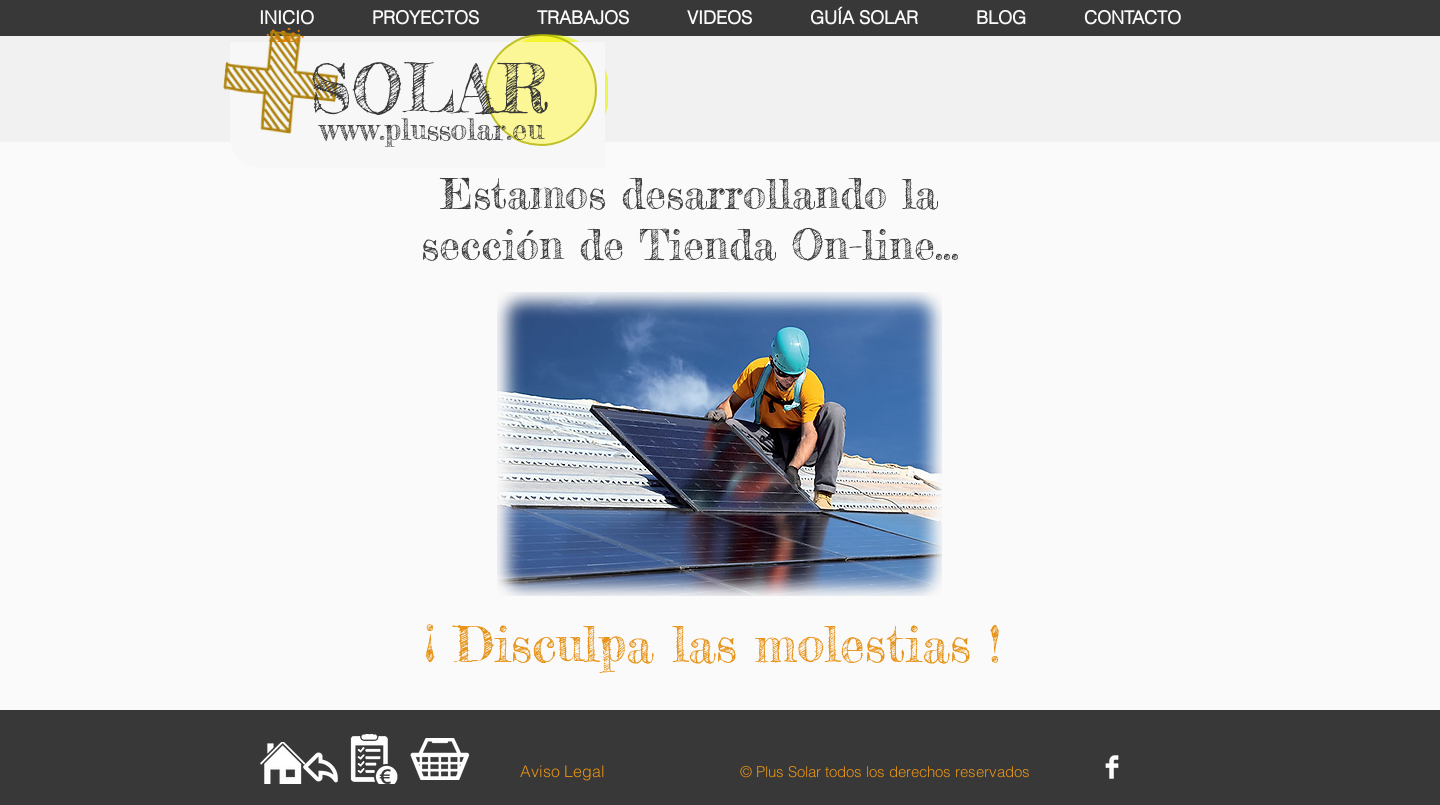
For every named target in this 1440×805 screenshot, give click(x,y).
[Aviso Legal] (562, 771)
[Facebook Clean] (1112, 767)
